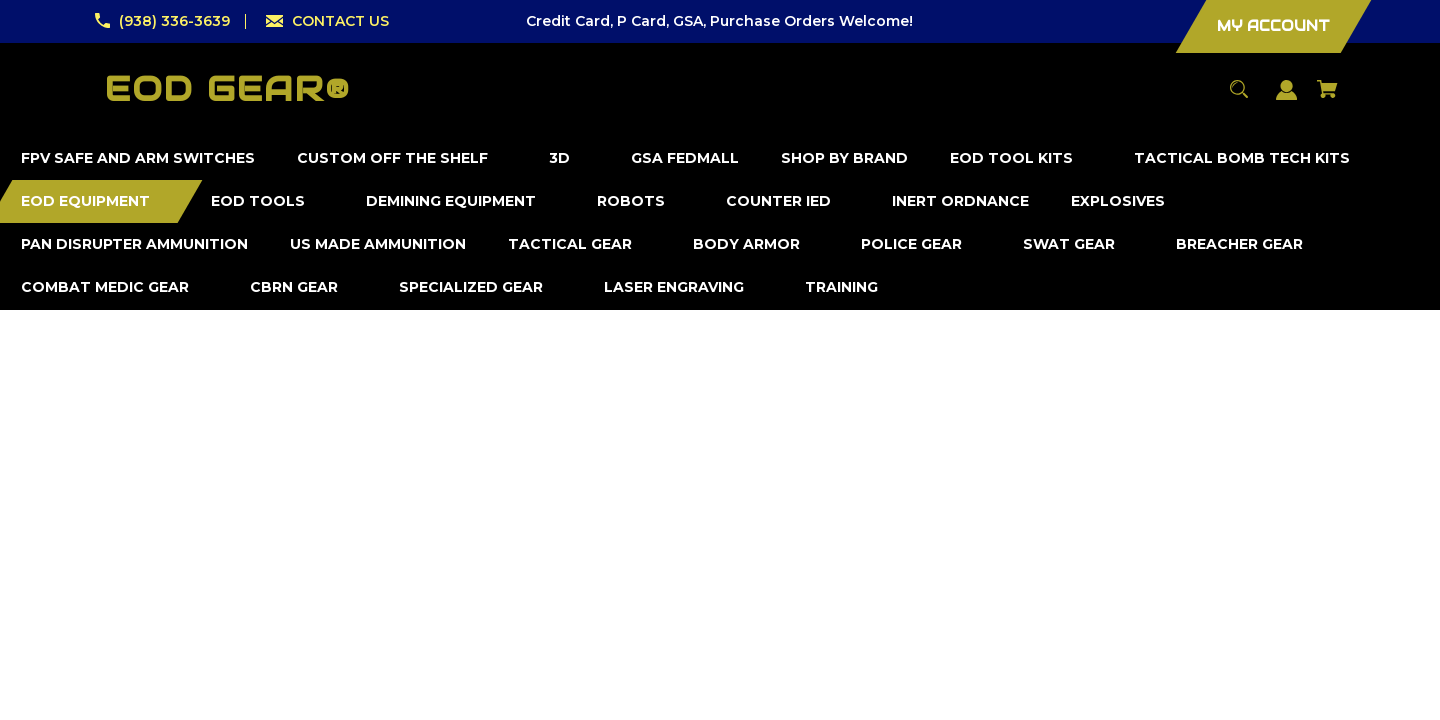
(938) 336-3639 (174, 21)
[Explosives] (1118, 201)
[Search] (1239, 98)
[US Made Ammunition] (378, 244)
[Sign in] (1287, 99)
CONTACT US (340, 21)
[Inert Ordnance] (961, 201)
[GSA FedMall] (685, 158)
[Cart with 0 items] (1328, 98)
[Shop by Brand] (845, 158)
